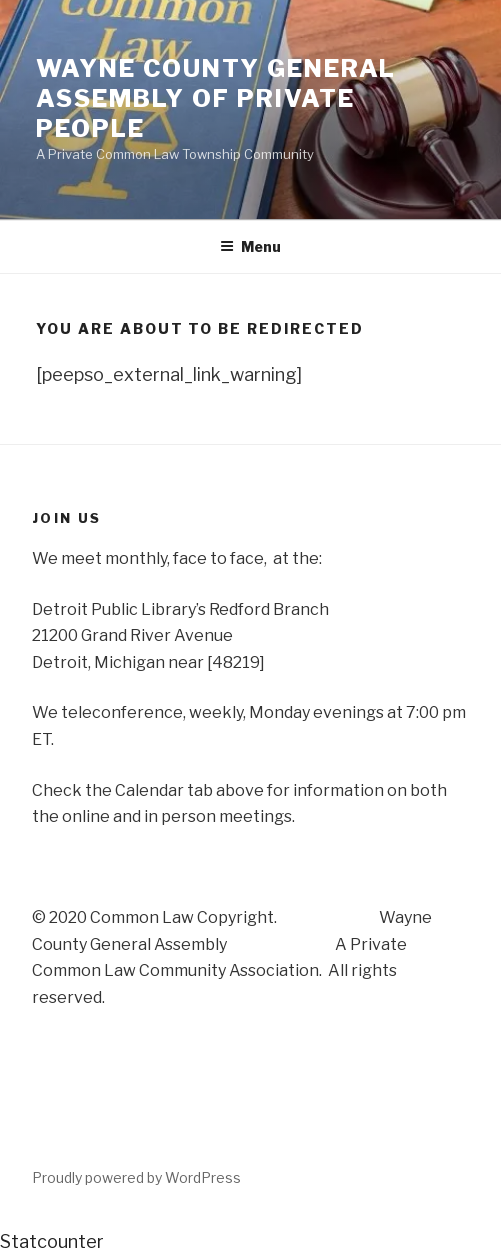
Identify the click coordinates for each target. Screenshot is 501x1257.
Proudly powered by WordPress (136, 1177)
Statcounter (52, 1241)
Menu (250, 246)
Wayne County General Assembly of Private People (216, 98)
